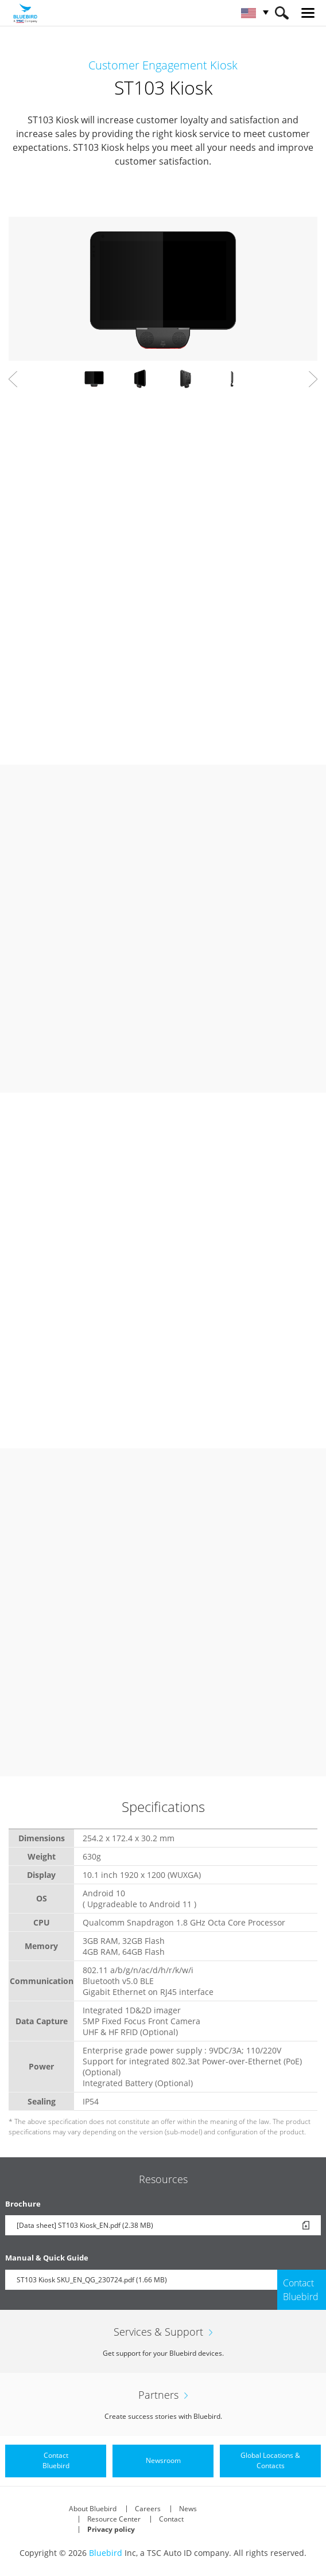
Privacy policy (111, 2529)
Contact (171, 2519)
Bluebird (105, 2552)
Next (313, 379)
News (188, 2508)
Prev (13, 379)
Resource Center (114, 2519)
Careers (148, 2508)
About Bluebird (93, 2508)
